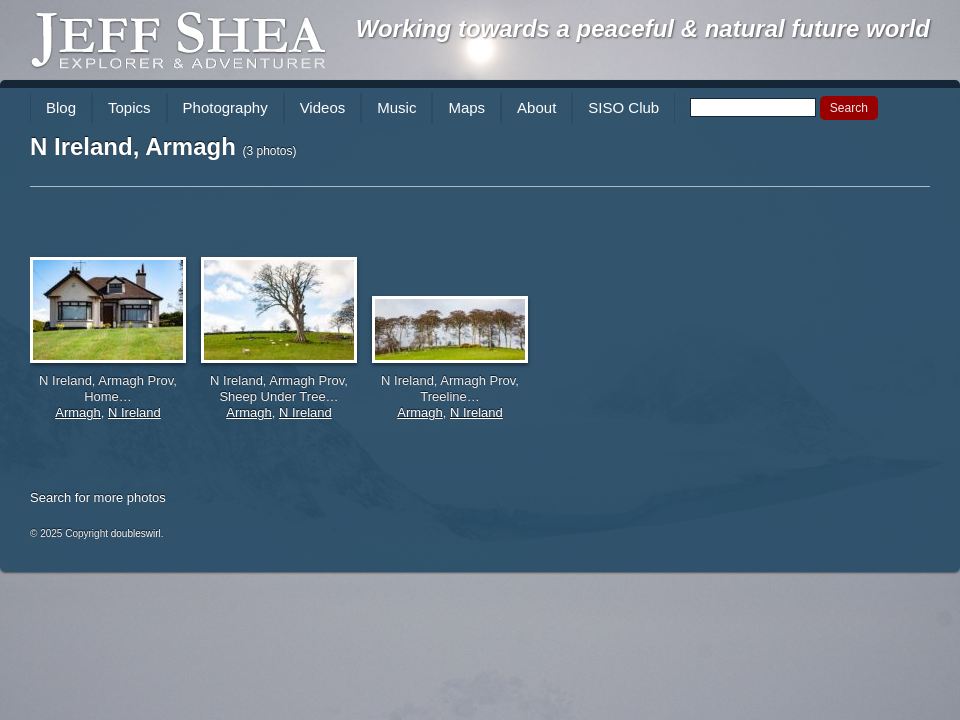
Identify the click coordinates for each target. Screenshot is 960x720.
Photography (225, 107)
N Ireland (134, 412)
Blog (61, 107)
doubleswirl (136, 533)
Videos (323, 107)
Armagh (78, 412)
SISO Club (623, 107)
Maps (466, 107)
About (536, 107)
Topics (129, 107)
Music (396, 107)
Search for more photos (98, 497)
